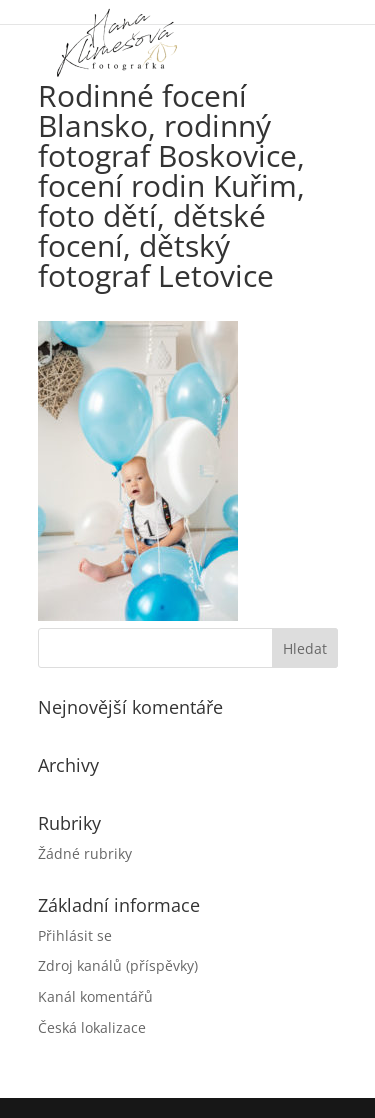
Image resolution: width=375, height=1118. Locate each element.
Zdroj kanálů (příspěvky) (118, 965)
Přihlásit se (75, 935)
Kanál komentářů (95, 996)
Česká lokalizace (92, 1027)
